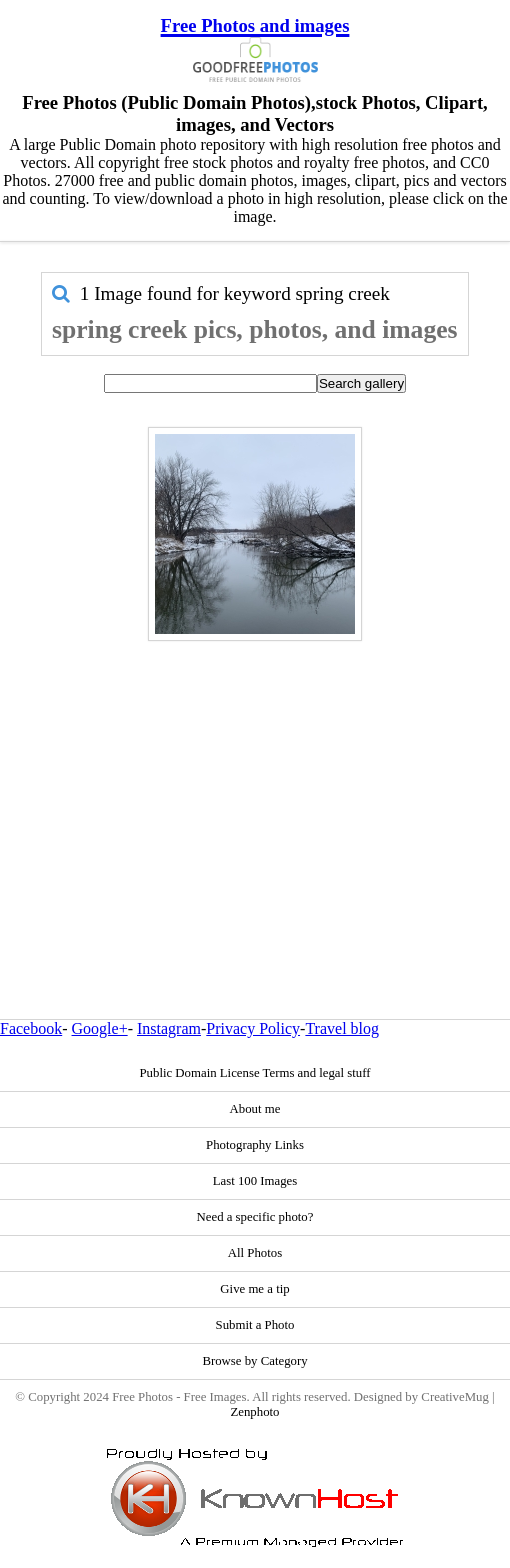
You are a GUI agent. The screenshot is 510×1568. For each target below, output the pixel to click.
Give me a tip (254, 1289)
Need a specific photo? (255, 1217)
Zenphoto (254, 1412)
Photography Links (255, 1145)
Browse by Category (254, 1361)
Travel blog (342, 1028)
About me (255, 1109)
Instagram (169, 1028)
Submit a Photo (255, 1325)
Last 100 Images (255, 1181)
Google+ (100, 1028)
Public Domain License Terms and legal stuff (254, 1073)
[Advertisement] (255, 787)
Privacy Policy (253, 1028)
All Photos (255, 1253)
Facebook (31, 1028)
